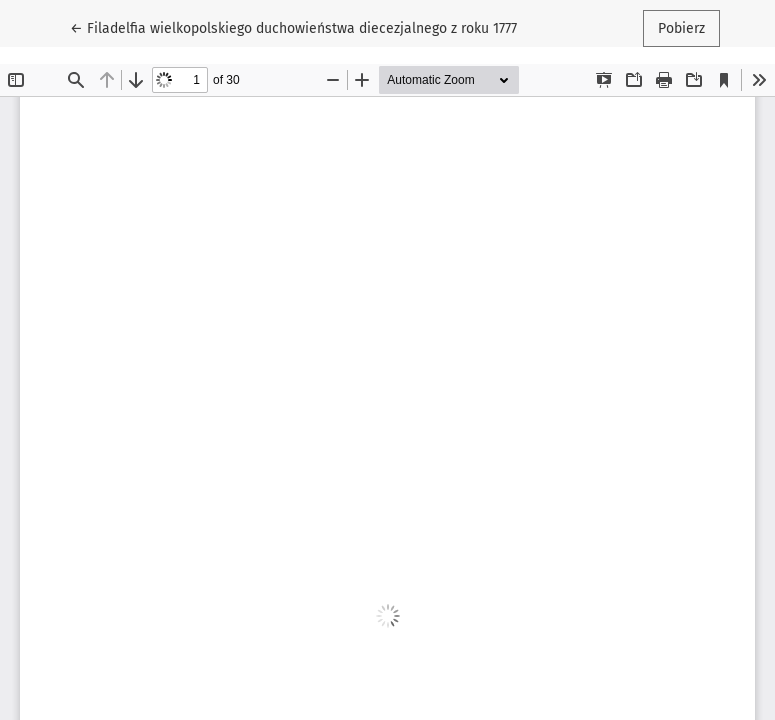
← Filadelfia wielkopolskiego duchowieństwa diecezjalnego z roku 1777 (293, 27)
